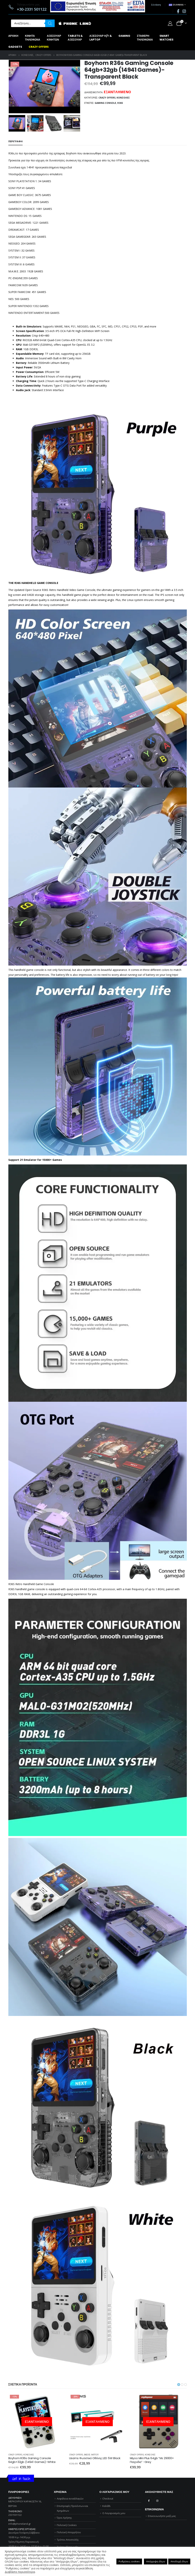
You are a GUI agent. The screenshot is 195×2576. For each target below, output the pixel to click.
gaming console (105, 103)
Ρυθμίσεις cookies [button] (129, 2561)
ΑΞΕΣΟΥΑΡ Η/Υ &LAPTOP (100, 37)
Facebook (148, 2500)
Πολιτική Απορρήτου (69, 2532)
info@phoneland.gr (19, 2523)
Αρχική (13, 36)
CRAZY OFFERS (39, 47)
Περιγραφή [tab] (15, 141)
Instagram (157, 2500)
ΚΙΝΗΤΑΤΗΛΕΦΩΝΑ (32, 37)
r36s (120, 103)
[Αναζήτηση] (50, 23)
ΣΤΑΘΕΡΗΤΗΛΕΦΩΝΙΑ (145, 37)
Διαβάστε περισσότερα (20, 2571)
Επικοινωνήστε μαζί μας (162, 2516)
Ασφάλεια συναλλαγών (70, 2498)
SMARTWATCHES (166, 37)
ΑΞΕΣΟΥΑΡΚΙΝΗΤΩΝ (54, 37)
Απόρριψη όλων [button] (155, 2561)
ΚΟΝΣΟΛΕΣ (123, 97)
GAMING (124, 36)
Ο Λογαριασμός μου (113, 2513)
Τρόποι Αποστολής (68, 2539)
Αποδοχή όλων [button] (179, 2561)
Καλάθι (106, 2506)
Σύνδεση (156, 4)
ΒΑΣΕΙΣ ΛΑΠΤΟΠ (91, 2454)
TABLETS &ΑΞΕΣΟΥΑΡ (75, 37)
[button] (178, 2384)
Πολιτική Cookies (67, 2525)
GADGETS (15, 47)
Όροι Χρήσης (64, 2517)
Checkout (107, 2498)
